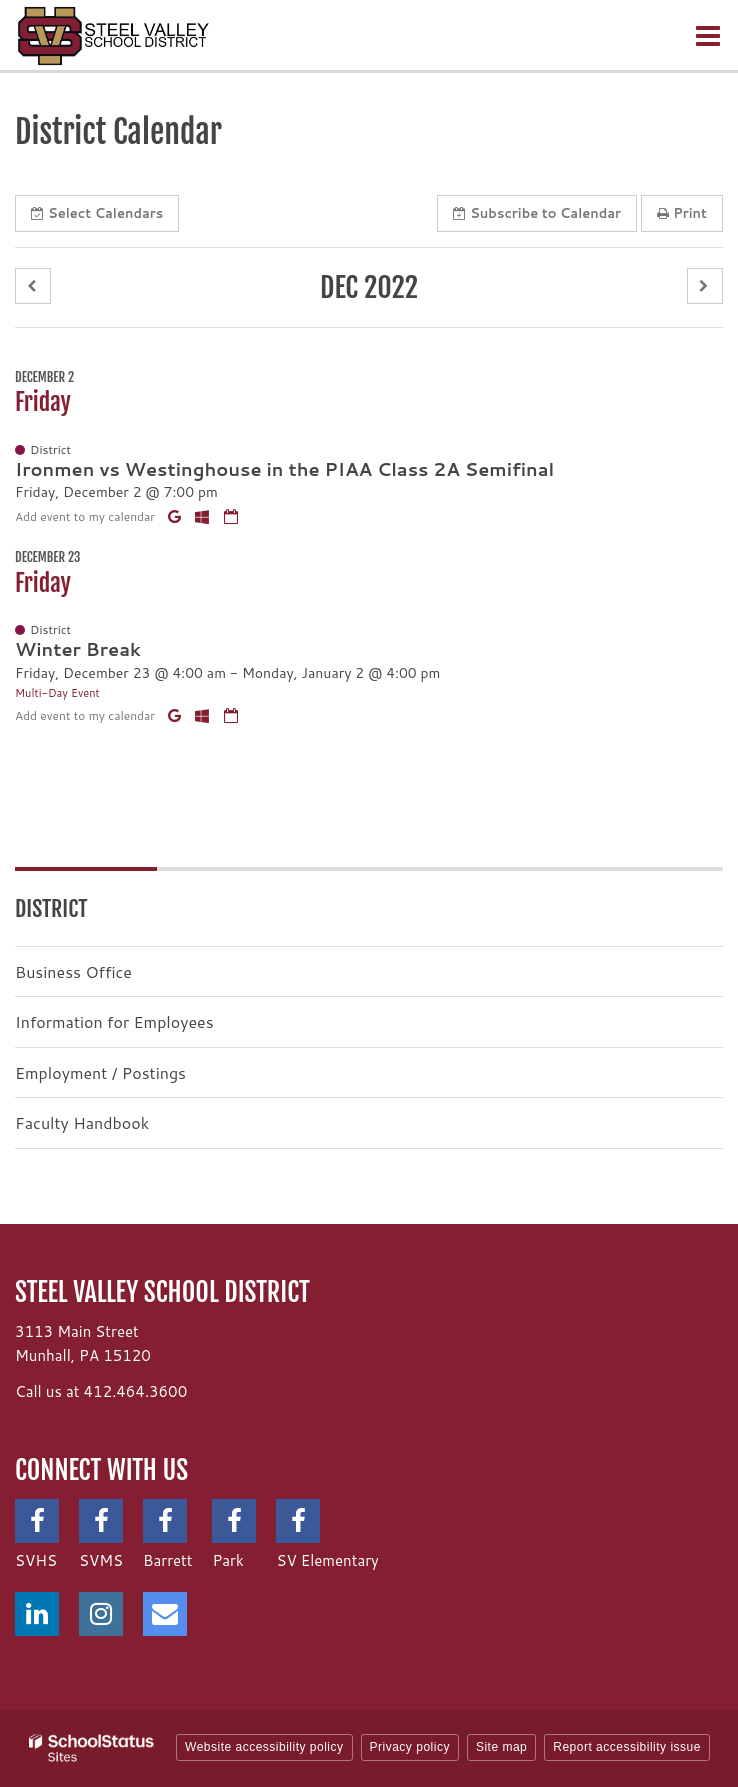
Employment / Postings (100, 1072)
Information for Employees (114, 1021)
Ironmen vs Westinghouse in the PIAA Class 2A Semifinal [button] (284, 469)
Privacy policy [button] (410, 1747)
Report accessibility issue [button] (627, 1747)
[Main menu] (708, 35)
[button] (33, 286)
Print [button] (682, 213)
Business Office (73, 971)
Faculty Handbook (82, 1122)
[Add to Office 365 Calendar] (204, 516)
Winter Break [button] (78, 649)
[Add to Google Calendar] (176, 516)
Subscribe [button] (537, 213)
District (51, 908)
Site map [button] (501, 1747)
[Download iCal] (231, 516)
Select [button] (97, 213)
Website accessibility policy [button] (264, 1747)
